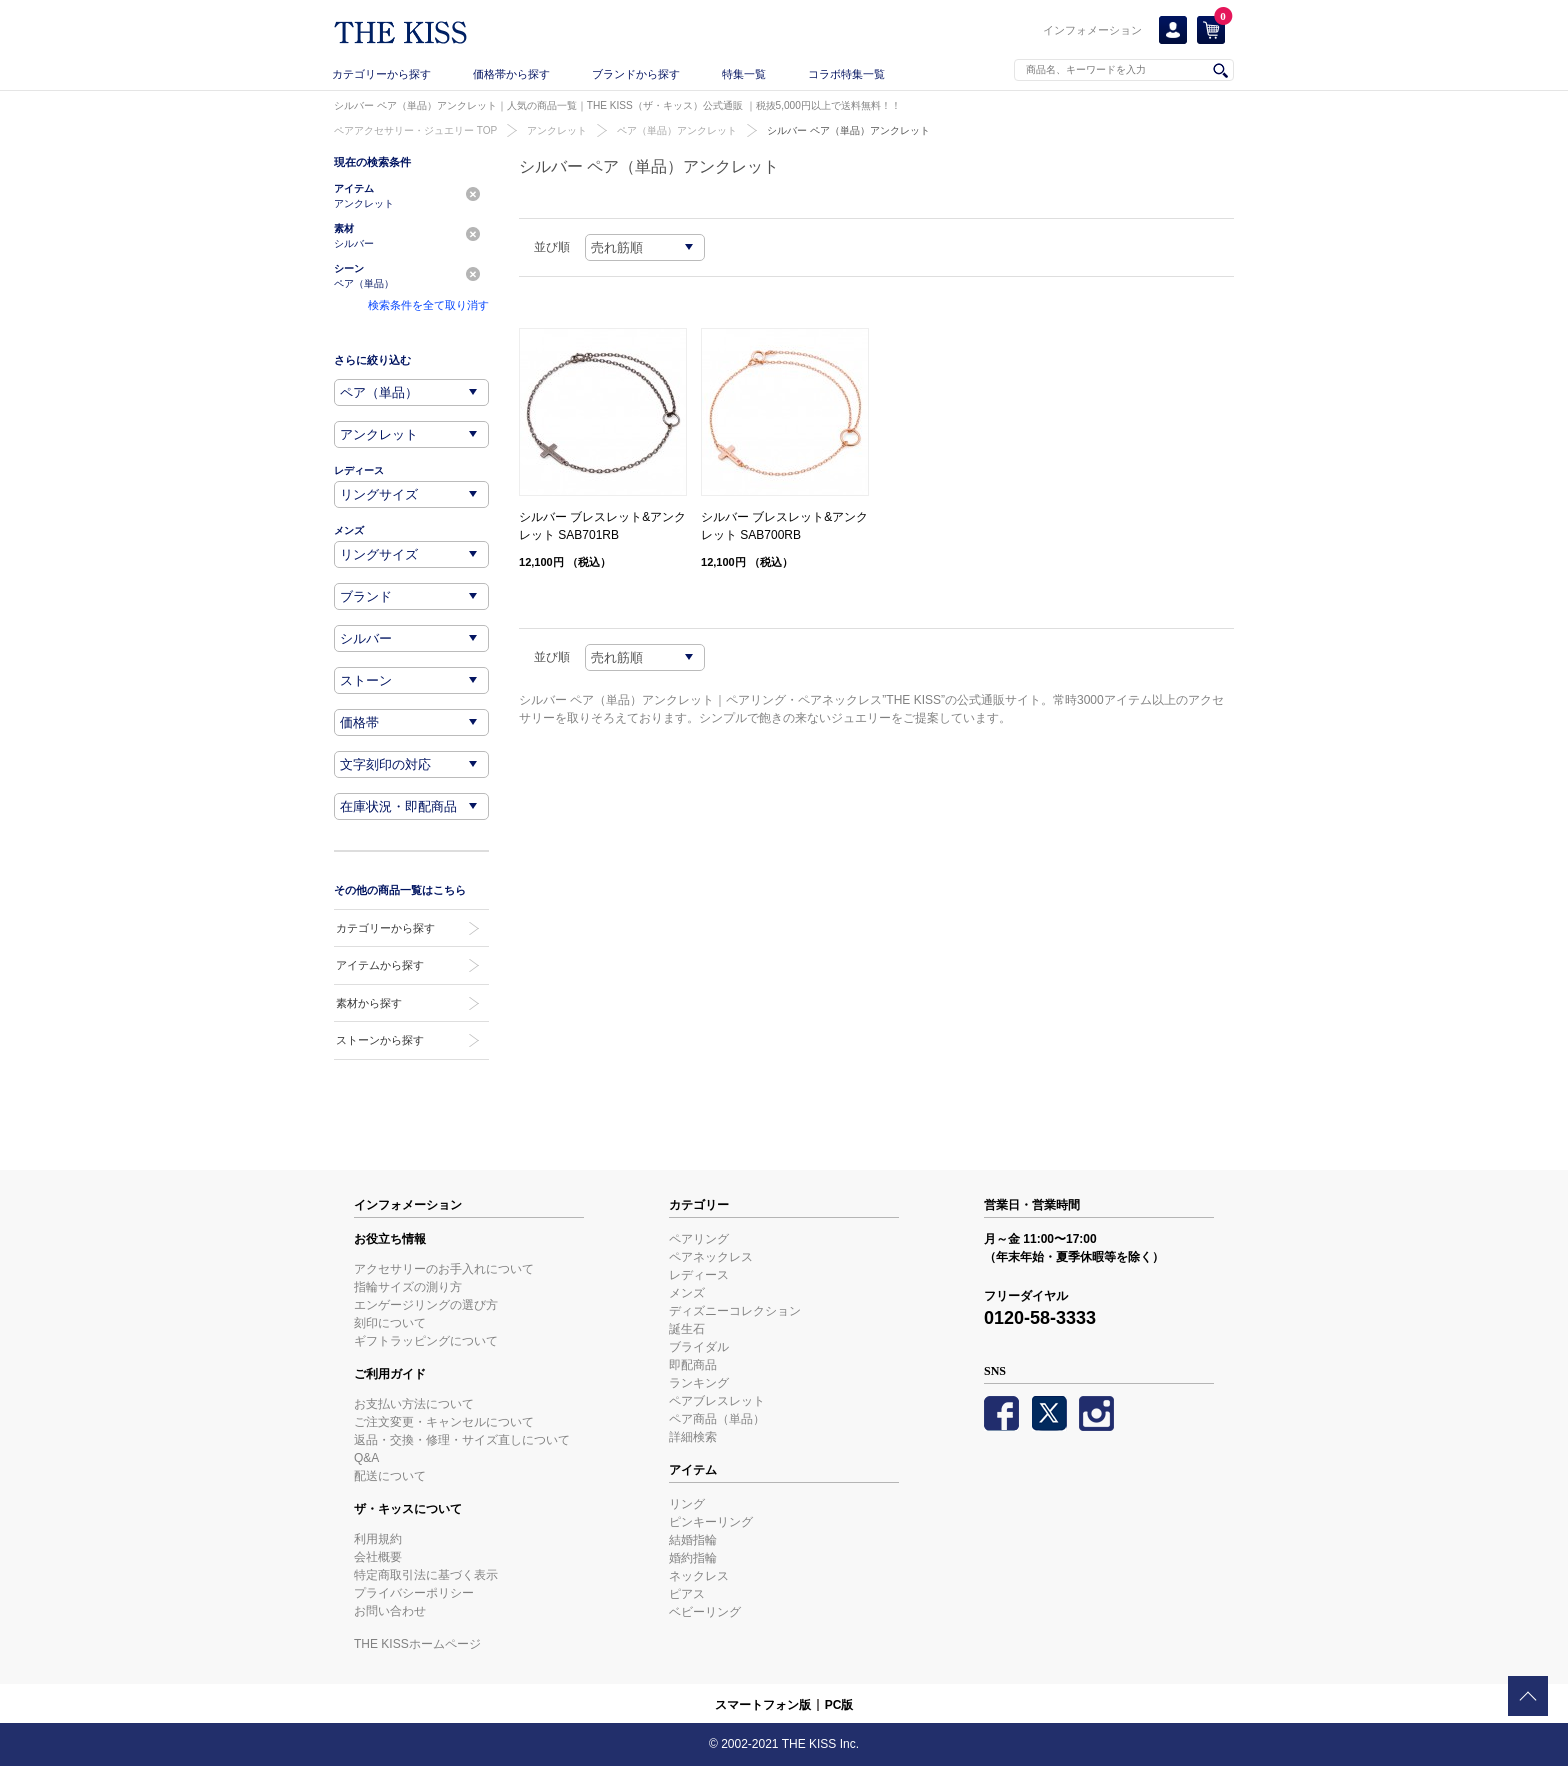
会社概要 (378, 1557)
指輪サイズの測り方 (408, 1287)
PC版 (839, 1705)
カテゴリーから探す (381, 74)
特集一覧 (744, 74)
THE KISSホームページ (417, 1644)
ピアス (687, 1594)
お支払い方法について (414, 1404)
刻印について (390, 1323)
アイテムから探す (380, 965)
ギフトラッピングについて (426, 1341)
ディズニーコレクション (735, 1311)
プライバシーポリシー (414, 1593)
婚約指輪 (693, 1558)
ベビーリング (705, 1612)
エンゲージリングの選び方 (426, 1305)
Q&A (366, 1458)
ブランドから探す (636, 74)
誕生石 (687, 1329)
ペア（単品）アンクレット (677, 130)
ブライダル (699, 1347)
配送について (390, 1476)
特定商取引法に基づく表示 (426, 1575)
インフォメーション (1092, 30)
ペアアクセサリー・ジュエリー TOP (415, 130)
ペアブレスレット (717, 1401)
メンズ (687, 1293)
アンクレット (557, 130)
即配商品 (693, 1365)
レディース (699, 1275)
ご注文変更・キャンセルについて (444, 1422)
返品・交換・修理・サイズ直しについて (462, 1440)
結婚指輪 (693, 1540)
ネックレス (699, 1576)
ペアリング (699, 1239)
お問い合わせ (390, 1611)
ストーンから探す (380, 1040)
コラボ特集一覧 (846, 74)
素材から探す (369, 1003)
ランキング (699, 1383)
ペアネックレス (711, 1257)
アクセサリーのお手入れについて (444, 1269)
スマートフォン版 (763, 1705)
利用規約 (378, 1539)
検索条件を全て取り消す (428, 305)
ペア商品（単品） (717, 1419)
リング (687, 1504)
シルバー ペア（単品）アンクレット (848, 130)
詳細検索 (693, 1437)
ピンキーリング (711, 1522)
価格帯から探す (511, 74)
